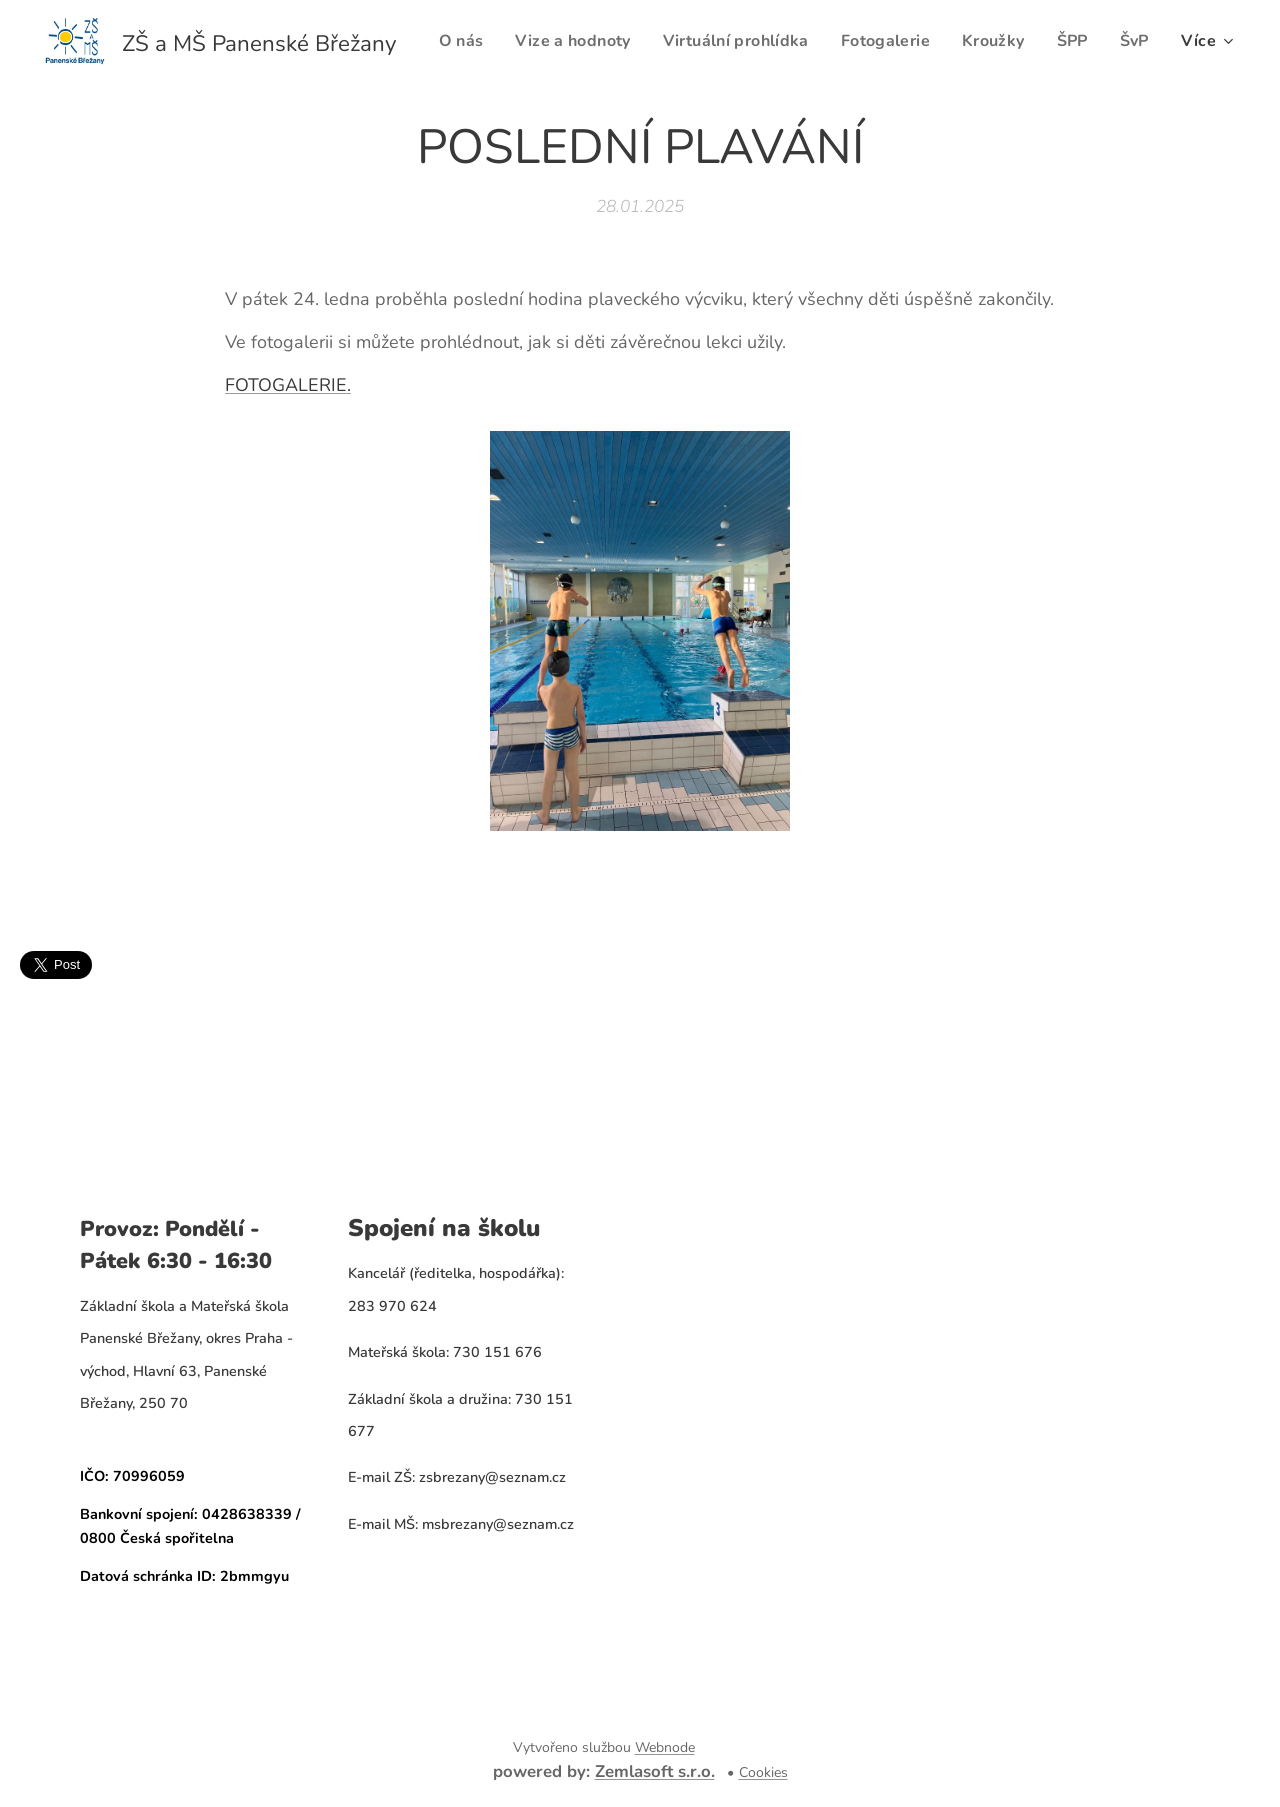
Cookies (763, 1772)
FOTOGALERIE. (288, 385)
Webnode (665, 1747)
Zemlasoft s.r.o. (655, 1771)
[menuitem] (504, 41)
